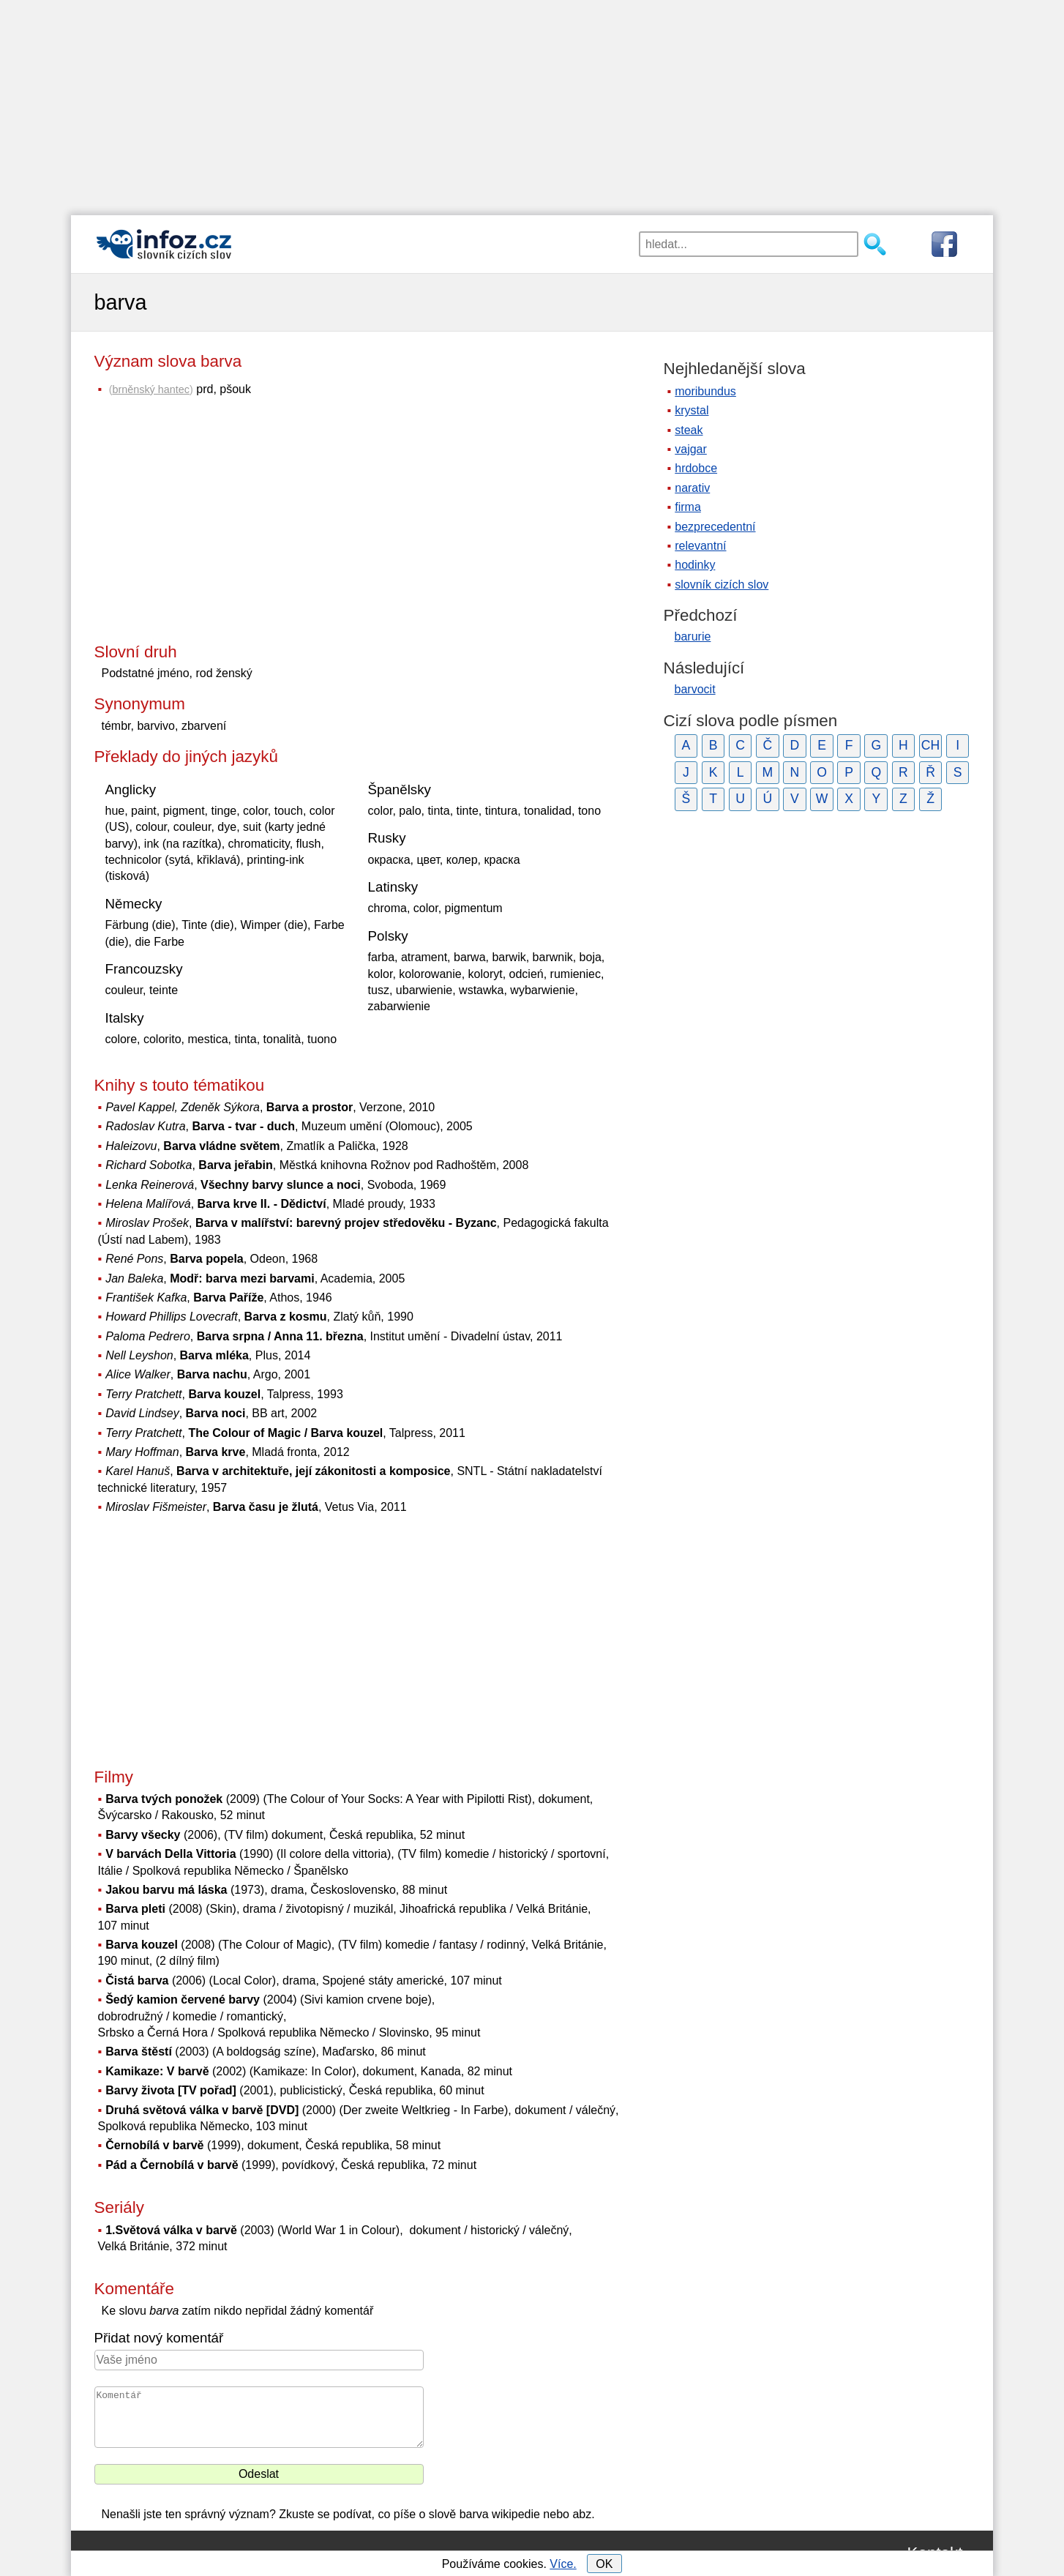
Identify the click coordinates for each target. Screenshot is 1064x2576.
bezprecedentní (715, 526)
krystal (691, 410)
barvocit (695, 689)
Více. (563, 2564)
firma (688, 507)
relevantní (700, 546)
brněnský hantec (151, 389)
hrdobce (696, 468)
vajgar (691, 449)
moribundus (705, 391)
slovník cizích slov (721, 584)
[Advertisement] (532, 102)
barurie (693, 636)
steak (689, 430)
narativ (692, 488)
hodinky (695, 565)
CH (930, 745)
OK (604, 2564)
